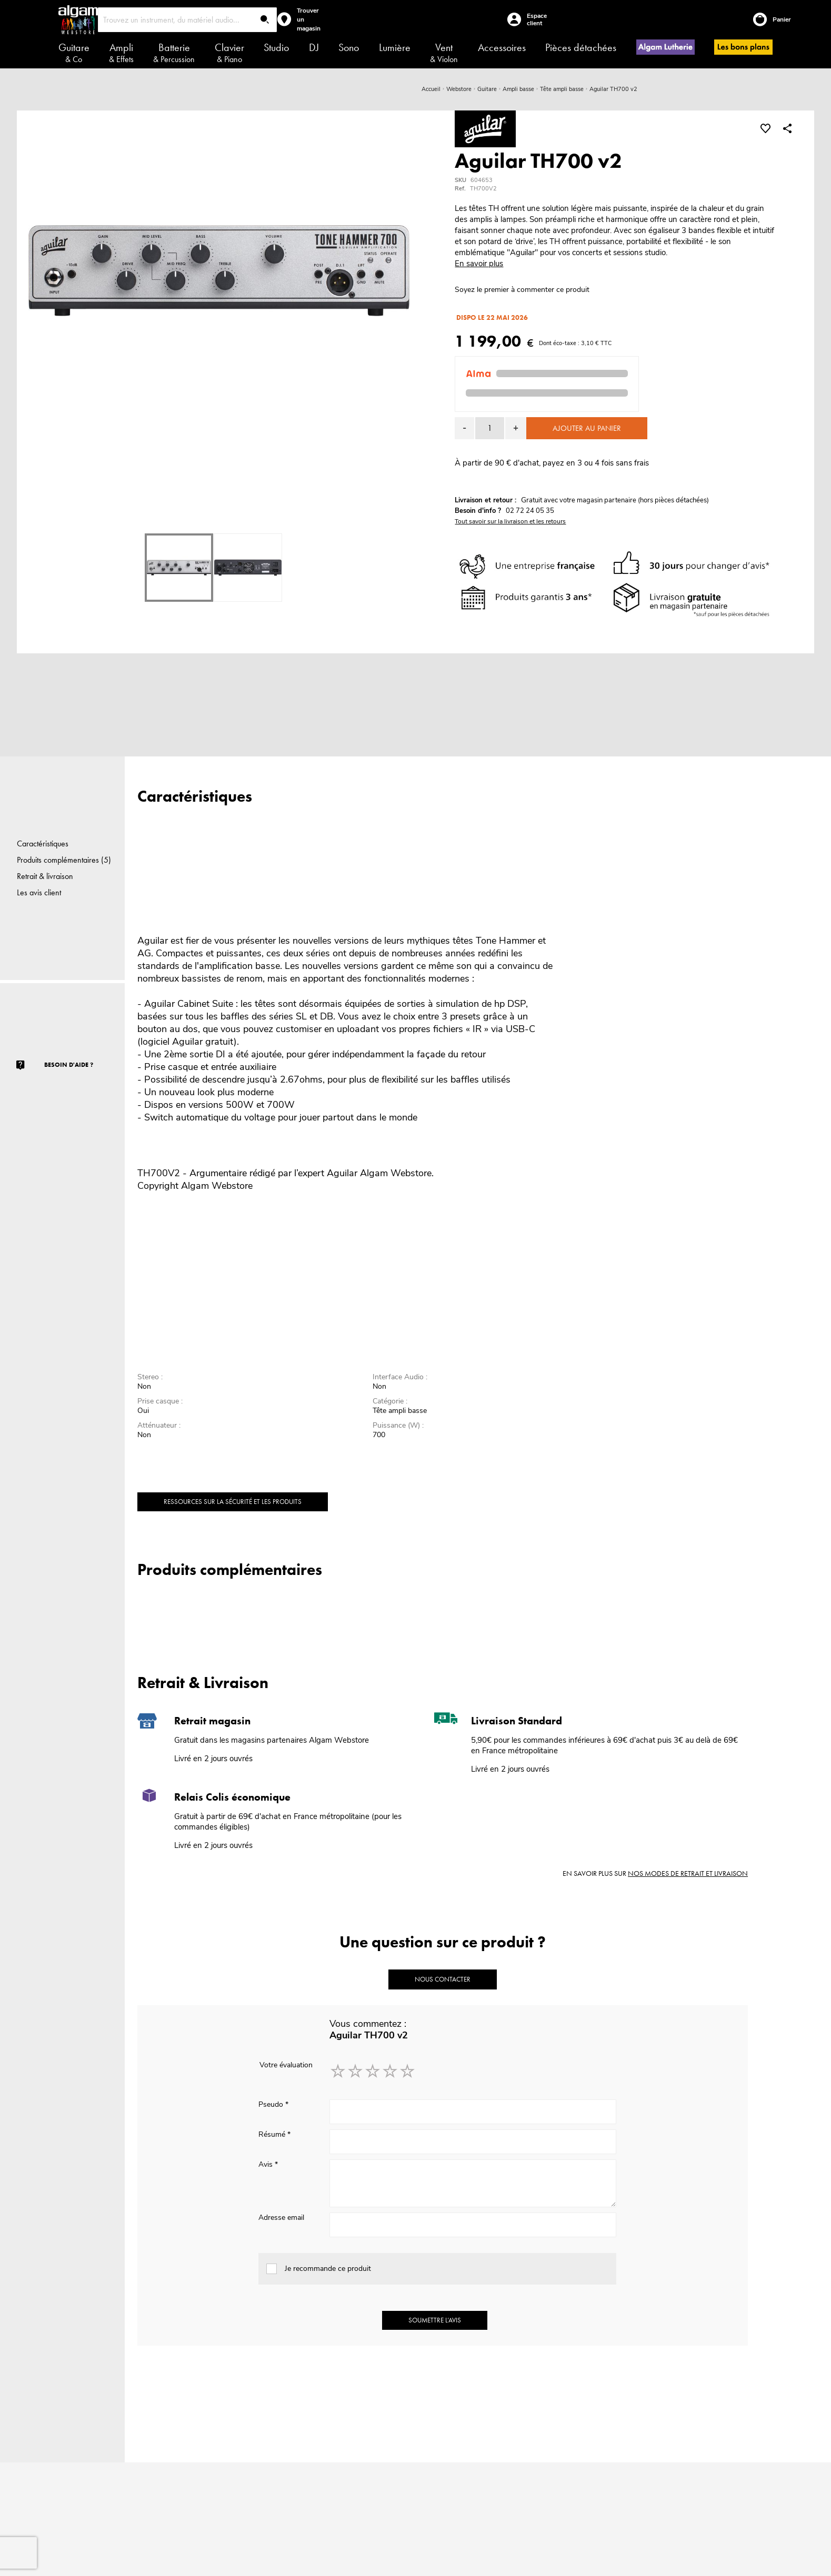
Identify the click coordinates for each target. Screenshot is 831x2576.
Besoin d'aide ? (68, 1064)
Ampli (121, 53)
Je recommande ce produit (328, 2269)
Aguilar (342, 1173)
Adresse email (281, 2218)
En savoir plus (479, 263)
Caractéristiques (42, 843)
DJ (314, 47)
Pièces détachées (580, 47)
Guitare (73, 53)
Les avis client (39, 892)
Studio (276, 47)
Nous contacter (442, 1979)
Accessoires (502, 47)
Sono (348, 47)
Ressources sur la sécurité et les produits (233, 1501)
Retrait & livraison (45, 876)
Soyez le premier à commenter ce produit (522, 290)
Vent (444, 53)
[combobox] (187, 19)
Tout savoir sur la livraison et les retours (510, 521)
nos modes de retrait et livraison (688, 1873)
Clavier (229, 53)
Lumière (395, 47)
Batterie (174, 53)
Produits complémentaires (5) (64, 859)
